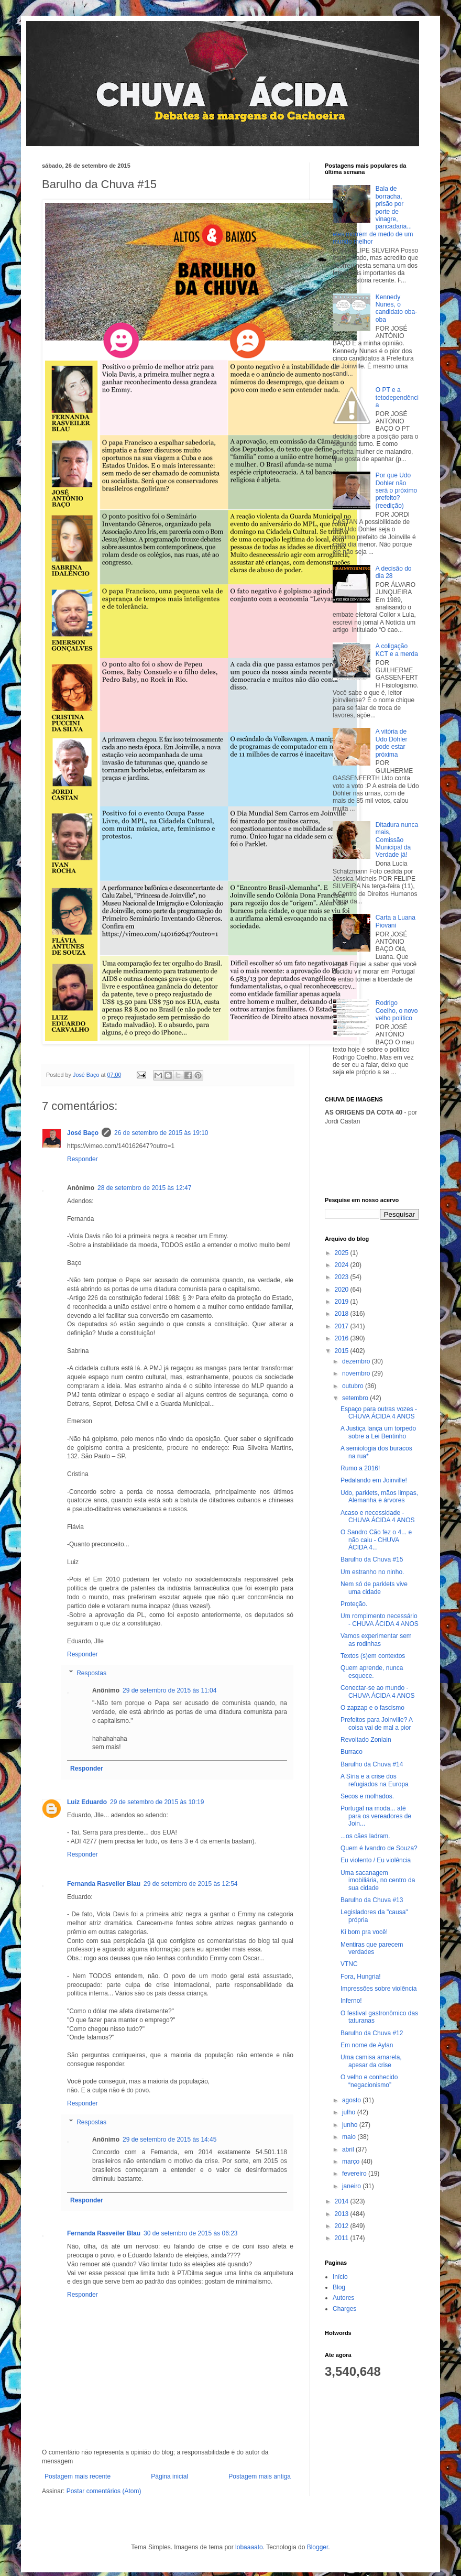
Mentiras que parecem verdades (372, 1948)
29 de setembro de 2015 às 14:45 (169, 2139)
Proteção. (354, 1604)
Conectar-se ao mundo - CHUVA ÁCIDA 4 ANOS (378, 1691)
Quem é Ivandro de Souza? (379, 1848)
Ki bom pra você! (364, 1932)
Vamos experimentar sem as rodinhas (376, 1639)
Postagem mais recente (78, 2476)
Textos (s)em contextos (373, 1656)
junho (350, 2125)
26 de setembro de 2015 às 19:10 (161, 1133)
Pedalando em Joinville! (374, 1480)
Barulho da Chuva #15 (372, 1559)
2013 (342, 2214)
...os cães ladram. (365, 1836)
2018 (342, 1313)
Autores (343, 2297)
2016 (342, 1338)
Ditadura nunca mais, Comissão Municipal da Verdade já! (397, 840)
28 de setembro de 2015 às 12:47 (144, 1188)
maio (349, 2137)
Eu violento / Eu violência (376, 1860)
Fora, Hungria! (361, 1976)
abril (349, 2149)
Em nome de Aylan (367, 2045)
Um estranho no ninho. (372, 1572)
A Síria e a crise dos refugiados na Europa (375, 1780)
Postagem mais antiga (259, 2476)
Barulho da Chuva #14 (372, 1764)
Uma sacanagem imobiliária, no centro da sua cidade (378, 1880)
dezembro (357, 1361)
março (351, 2161)
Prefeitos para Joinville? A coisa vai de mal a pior (376, 1723)
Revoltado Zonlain (366, 1739)
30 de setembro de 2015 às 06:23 (190, 2233)
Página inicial (169, 2476)
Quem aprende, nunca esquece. (372, 1671)
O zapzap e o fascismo (372, 1707)
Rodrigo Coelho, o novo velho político (397, 1010)
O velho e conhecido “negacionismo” (369, 2080)
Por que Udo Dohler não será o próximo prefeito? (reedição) (396, 490)
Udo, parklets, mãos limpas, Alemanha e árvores (379, 1496)
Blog (339, 2287)
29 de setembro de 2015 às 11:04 (169, 1690)
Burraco (352, 1751)
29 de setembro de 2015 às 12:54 (190, 1883)
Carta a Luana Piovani (395, 921)
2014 (342, 2201)
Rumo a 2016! (360, 1468)
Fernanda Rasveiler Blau (103, 1883)
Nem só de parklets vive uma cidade (374, 1587)
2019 (342, 1301)
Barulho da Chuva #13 (372, 1900)
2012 (342, 2226)
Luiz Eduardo (87, 1802)
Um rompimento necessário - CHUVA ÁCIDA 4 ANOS (380, 1619)
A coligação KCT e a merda (397, 649)
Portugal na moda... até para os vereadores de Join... (376, 1816)
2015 (342, 1351)
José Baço (82, 1133)
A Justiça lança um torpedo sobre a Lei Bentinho (378, 1432)
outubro (353, 1386)
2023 (342, 1277)
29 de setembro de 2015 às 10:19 (157, 1802)
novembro (357, 1373)
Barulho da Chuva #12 (372, 2033)
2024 (342, 1265)
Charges (344, 2308)
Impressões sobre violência (378, 1988)
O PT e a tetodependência (397, 397)
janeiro (352, 2186)
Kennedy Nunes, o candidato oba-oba (396, 308)
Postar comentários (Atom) (104, 2491)
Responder (82, 1159)
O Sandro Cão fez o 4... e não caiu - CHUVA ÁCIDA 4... (376, 1540)
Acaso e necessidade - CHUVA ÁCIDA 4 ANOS (378, 1516)
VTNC (349, 1964)
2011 (342, 2238)
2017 (342, 1326)
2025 (342, 1253)
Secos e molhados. (367, 1796)
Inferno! (351, 2000)
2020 (342, 1289)
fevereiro (355, 2173)
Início (340, 2276)
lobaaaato (249, 2547)
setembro (356, 1398)
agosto (352, 2100)
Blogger (317, 2547)
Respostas (91, 1673)
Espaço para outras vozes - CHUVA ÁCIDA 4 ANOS (379, 1412)
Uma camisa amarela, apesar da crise (371, 2061)
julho (349, 2112)
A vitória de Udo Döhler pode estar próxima (392, 743)
